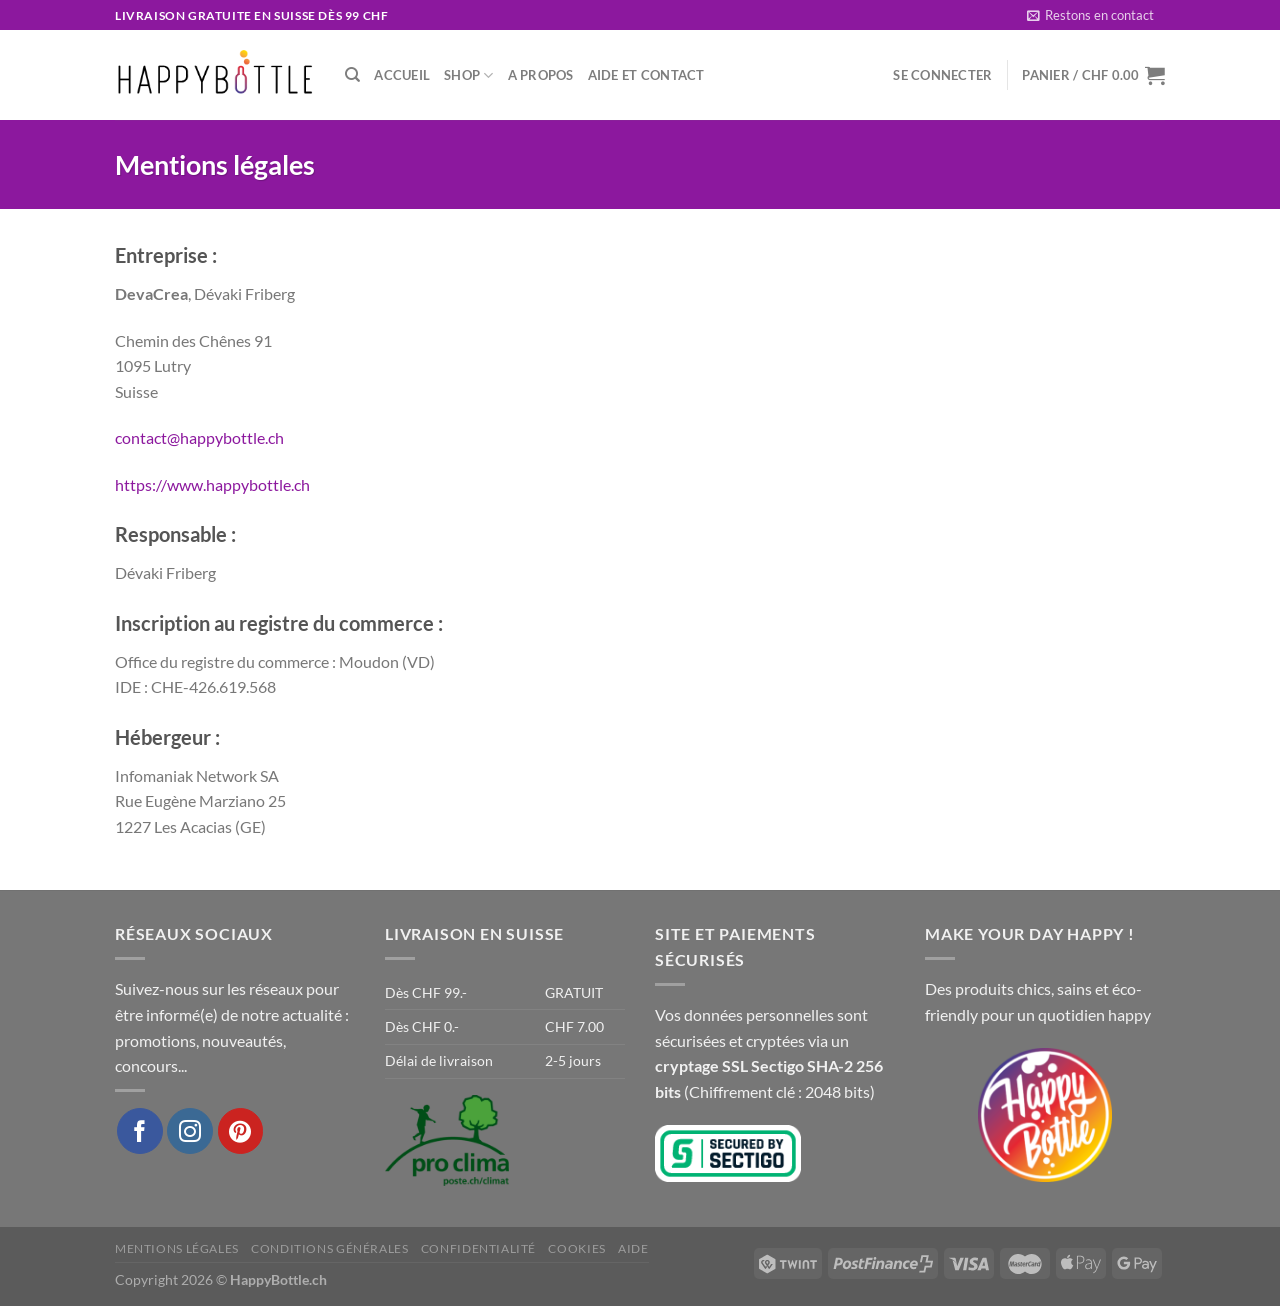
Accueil (402, 75)
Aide (633, 1248)
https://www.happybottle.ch (212, 484)
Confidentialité (478, 1248)
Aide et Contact (646, 75)
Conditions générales (329, 1248)
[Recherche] (352, 75)
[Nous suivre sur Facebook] (140, 1131)
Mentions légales (177, 1248)
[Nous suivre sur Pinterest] (241, 1131)
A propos (541, 75)
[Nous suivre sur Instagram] (190, 1131)
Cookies (576, 1248)
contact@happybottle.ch (199, 437)
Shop (468, 75)
